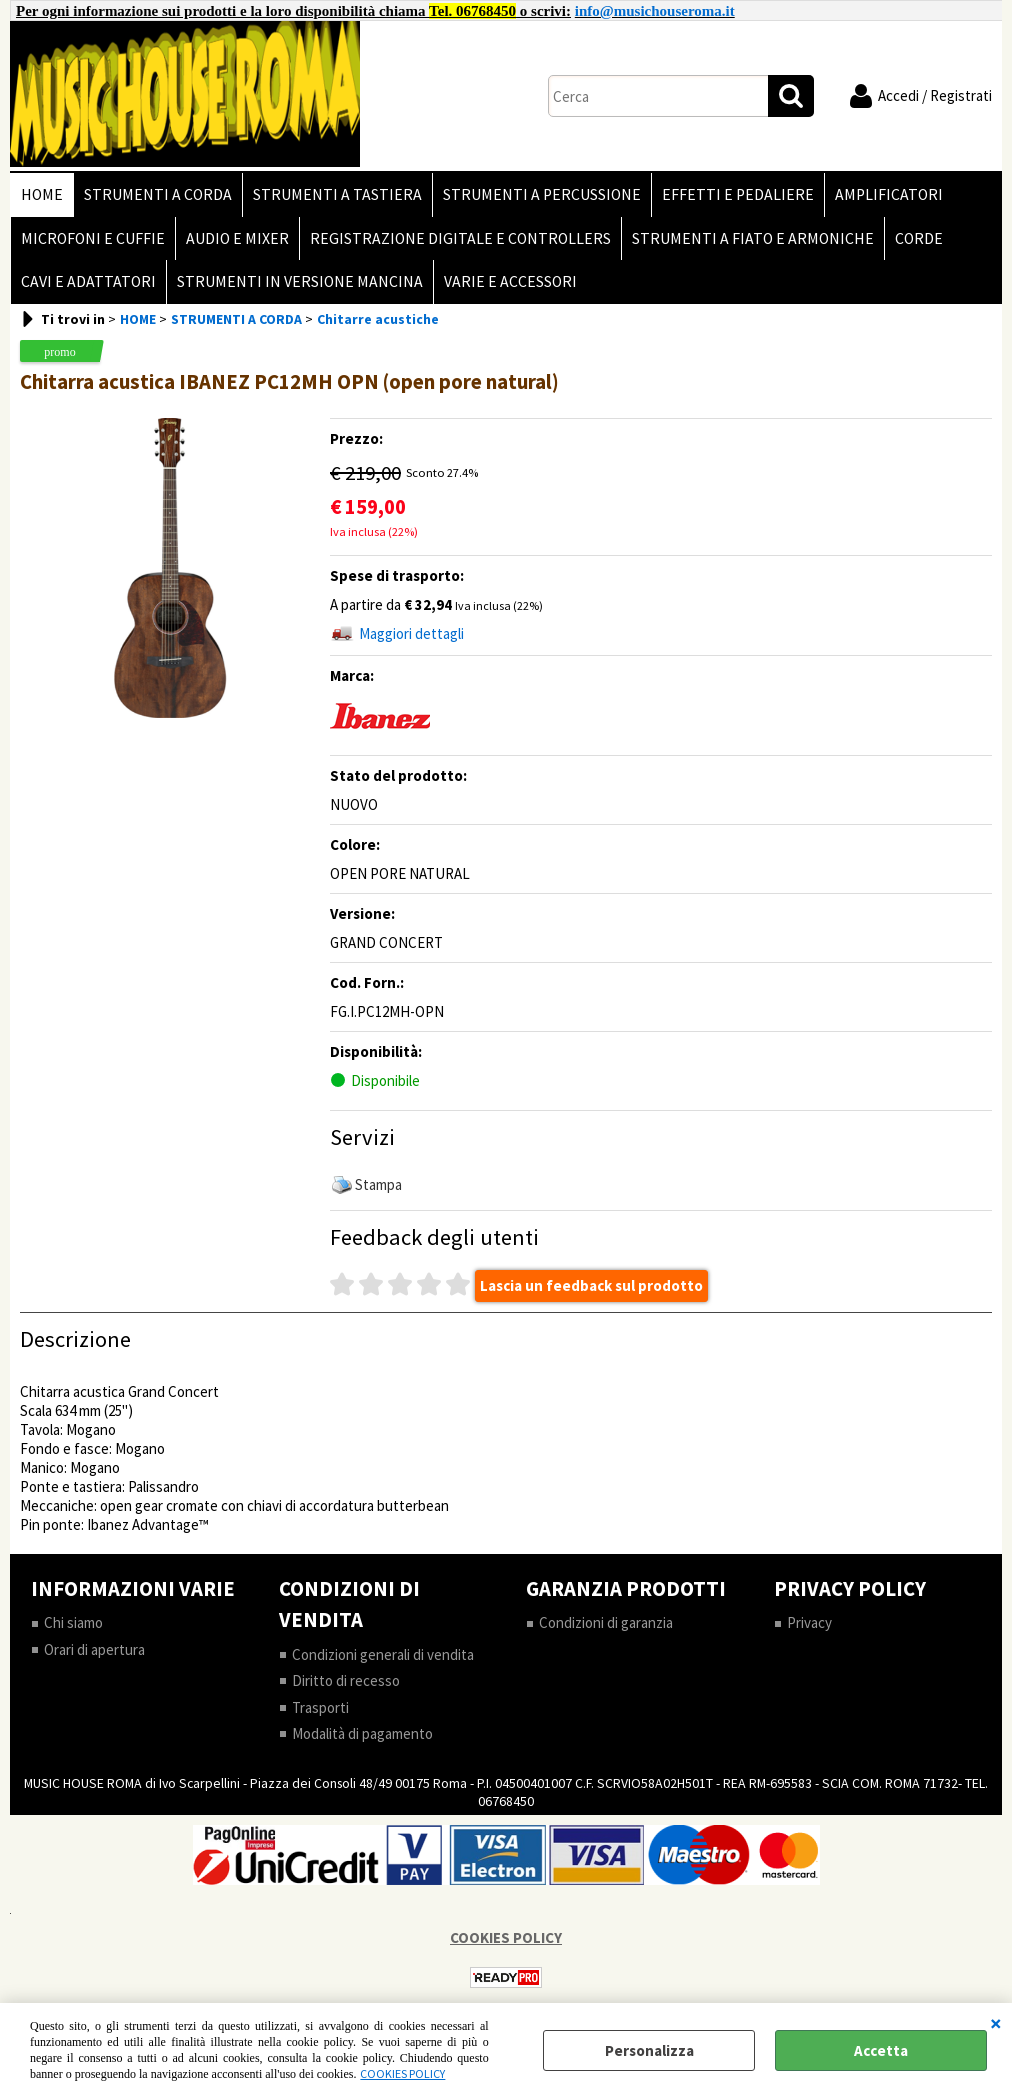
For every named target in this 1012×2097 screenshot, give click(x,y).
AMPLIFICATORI (889, 194)
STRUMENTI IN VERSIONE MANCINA (300, 281)
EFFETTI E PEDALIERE (738, 194)
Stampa (378, 1184)
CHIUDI (996, 2023)
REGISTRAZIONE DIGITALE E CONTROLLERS (460, 238)
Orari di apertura (94, 1649)
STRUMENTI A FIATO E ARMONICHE (753, 238)
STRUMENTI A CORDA (158, 194)
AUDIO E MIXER (237, 238)
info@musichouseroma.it (655, 11)
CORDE (919, 238)
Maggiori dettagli (411, 633)
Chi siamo (73, 1622)
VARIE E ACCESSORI (510, 281)
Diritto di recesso (346, 1680)
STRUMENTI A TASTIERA (337, 194)
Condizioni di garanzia (606, 1622)
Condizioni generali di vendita (383, 1654)
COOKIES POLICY (402, 2073)
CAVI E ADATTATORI (88, 281)
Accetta (881, 2050)
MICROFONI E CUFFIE (93, 238)
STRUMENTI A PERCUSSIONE (542, 194)
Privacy (809, 1622)
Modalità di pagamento (362, 1733)
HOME (42, 194)
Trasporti (320, 1707)
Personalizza (649, 2050)
